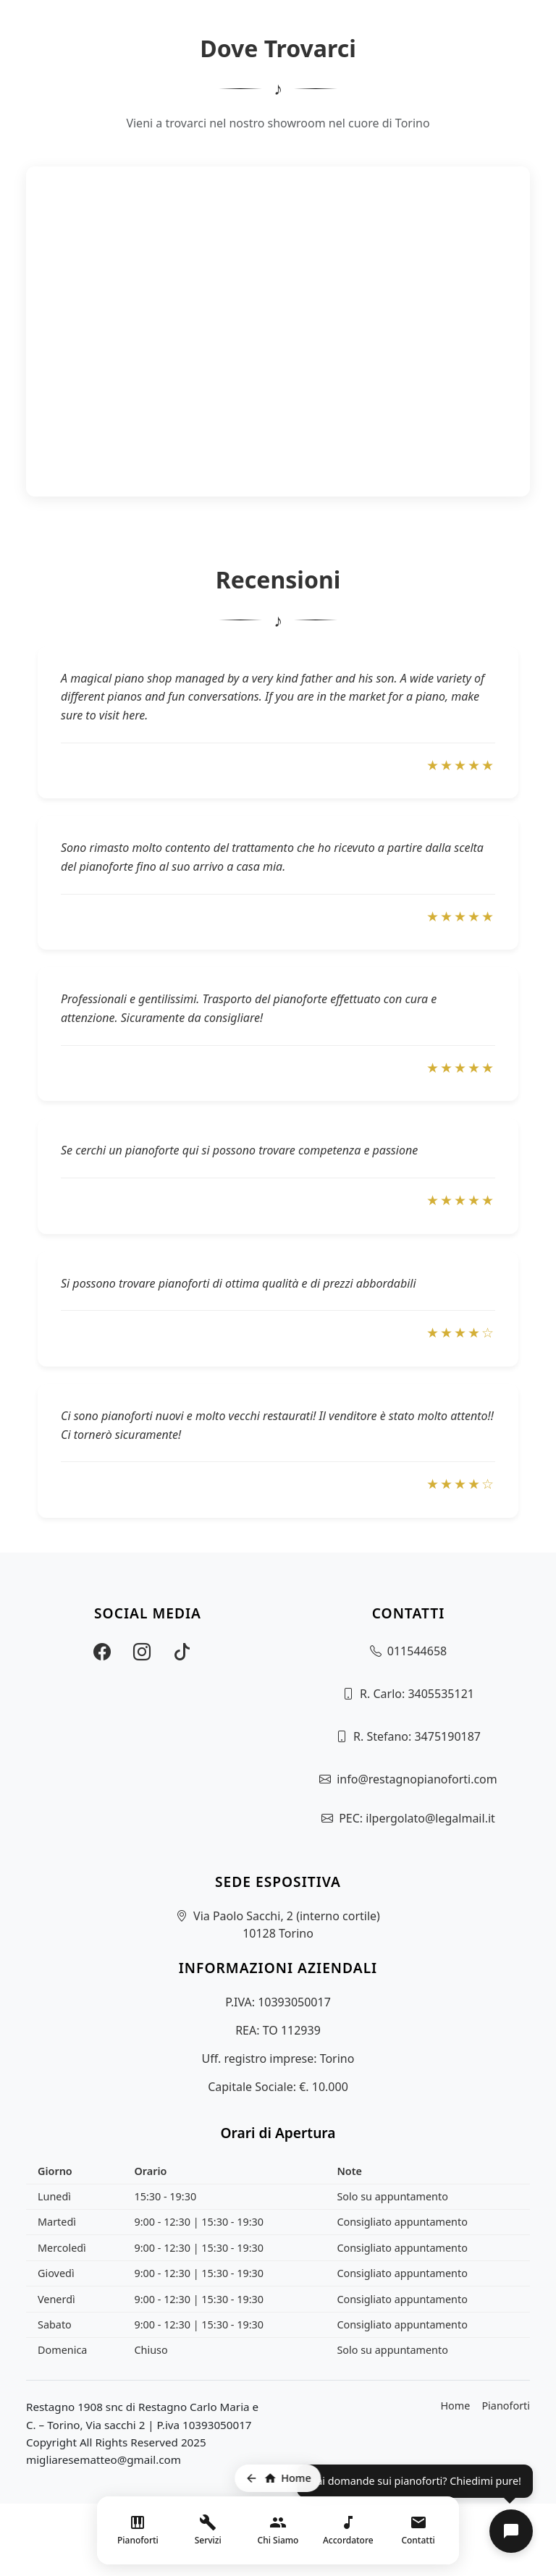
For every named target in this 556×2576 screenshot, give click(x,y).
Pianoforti (505, 2405)
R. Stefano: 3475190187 (417, 1736)
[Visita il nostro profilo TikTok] (181, 1652)
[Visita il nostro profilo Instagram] (142, 1652)
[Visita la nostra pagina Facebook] (102, 1652)
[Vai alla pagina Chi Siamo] (278, 2530)
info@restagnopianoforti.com (417, 1779)
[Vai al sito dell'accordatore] (348, 2530)
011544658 (417, 1651)
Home (455, 2405)
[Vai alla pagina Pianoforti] (138, 2530)
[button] (511, 2531)
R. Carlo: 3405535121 (417, 1694)
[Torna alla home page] (278, 2478)
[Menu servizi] (208, 2530)
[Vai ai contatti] (418, 2530)
